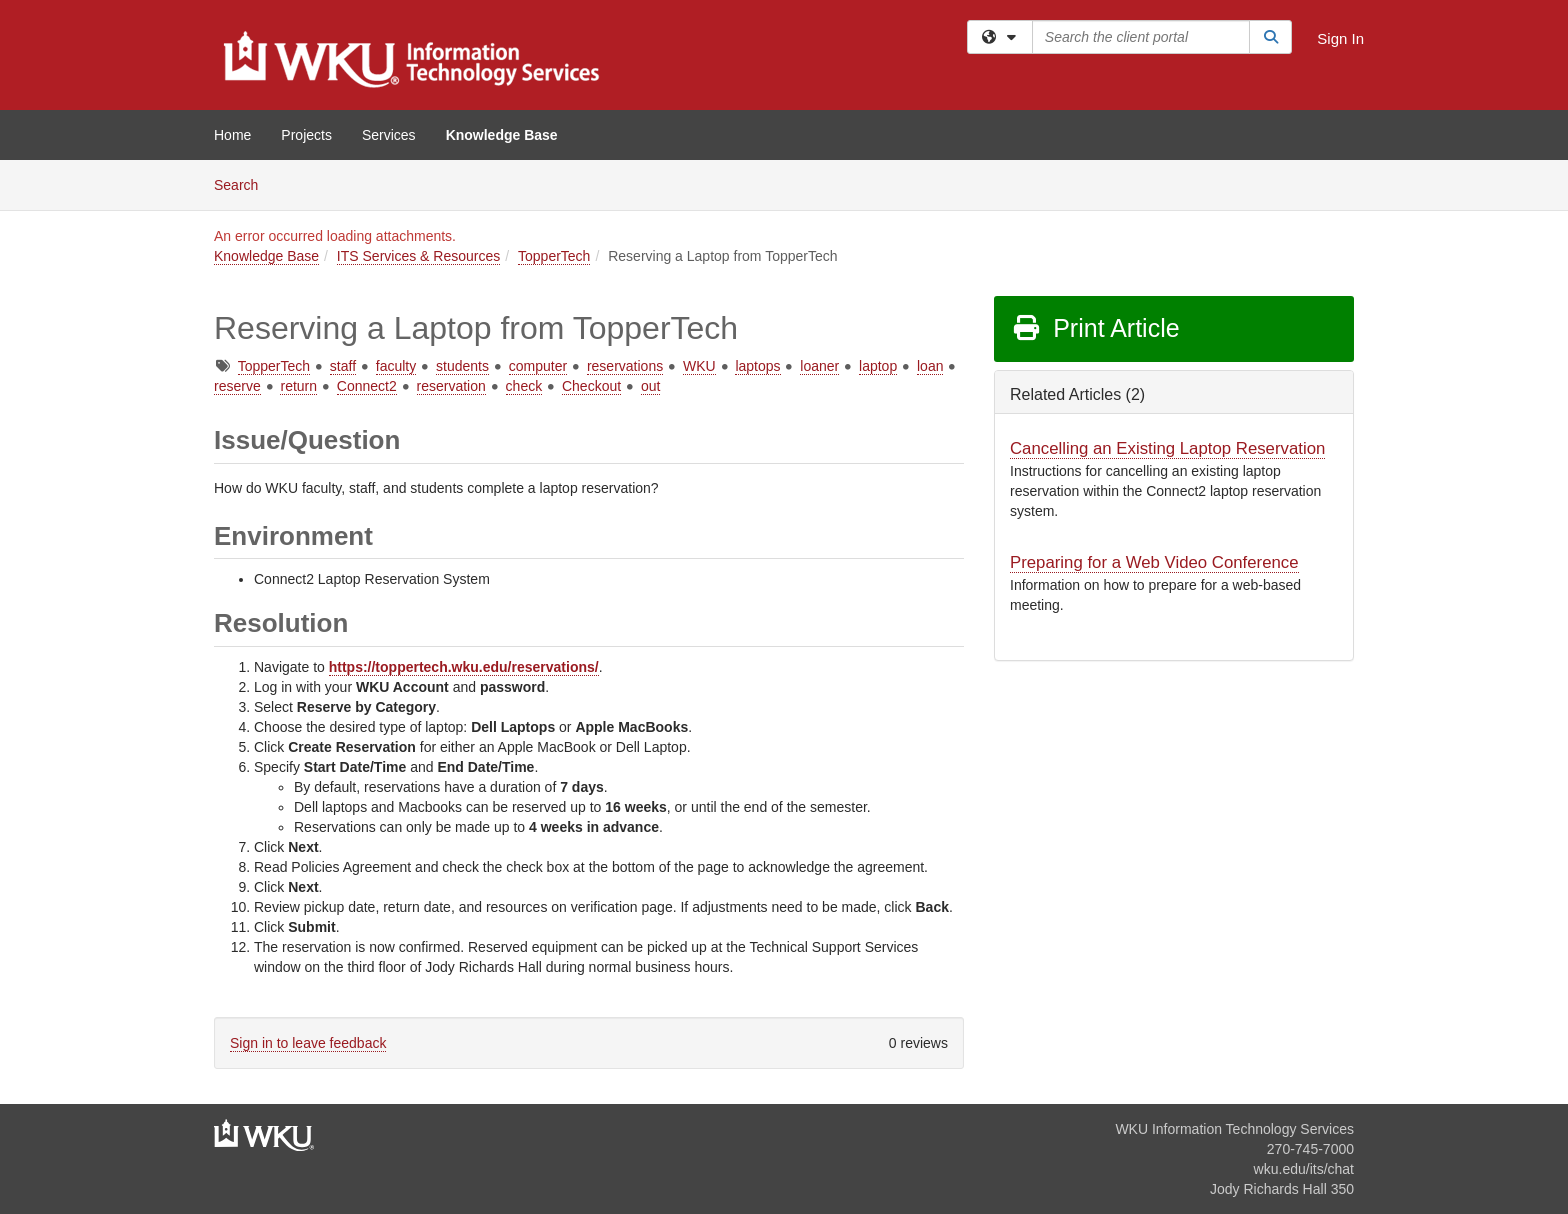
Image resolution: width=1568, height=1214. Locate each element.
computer (538, 366)
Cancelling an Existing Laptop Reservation (1167, 448)
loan (930, 366)
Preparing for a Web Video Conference (1154, 562)
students (462, 366)
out (650, 386)
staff (343, 366)
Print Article (1095, 328)
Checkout (591, 386)
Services (389, 135)
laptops (757, 366)
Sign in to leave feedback (308, 1043)
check (524, 386)
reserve (237, 386)
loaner (819, 366)
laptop (878, 366)
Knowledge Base (502, 135)
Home (232, 135)
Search (243, 183)
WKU (699, 366)
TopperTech (554, 256)
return (298, 386)
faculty (396, 366)
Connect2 (367, 386)
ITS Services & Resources (418, 256)
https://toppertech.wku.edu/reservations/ (464, 667)
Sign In (1340, 38)
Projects (306, 135)
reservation (451, 386)
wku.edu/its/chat (1304, 1169)
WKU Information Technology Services (1234, 1129)
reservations (625, 366)
